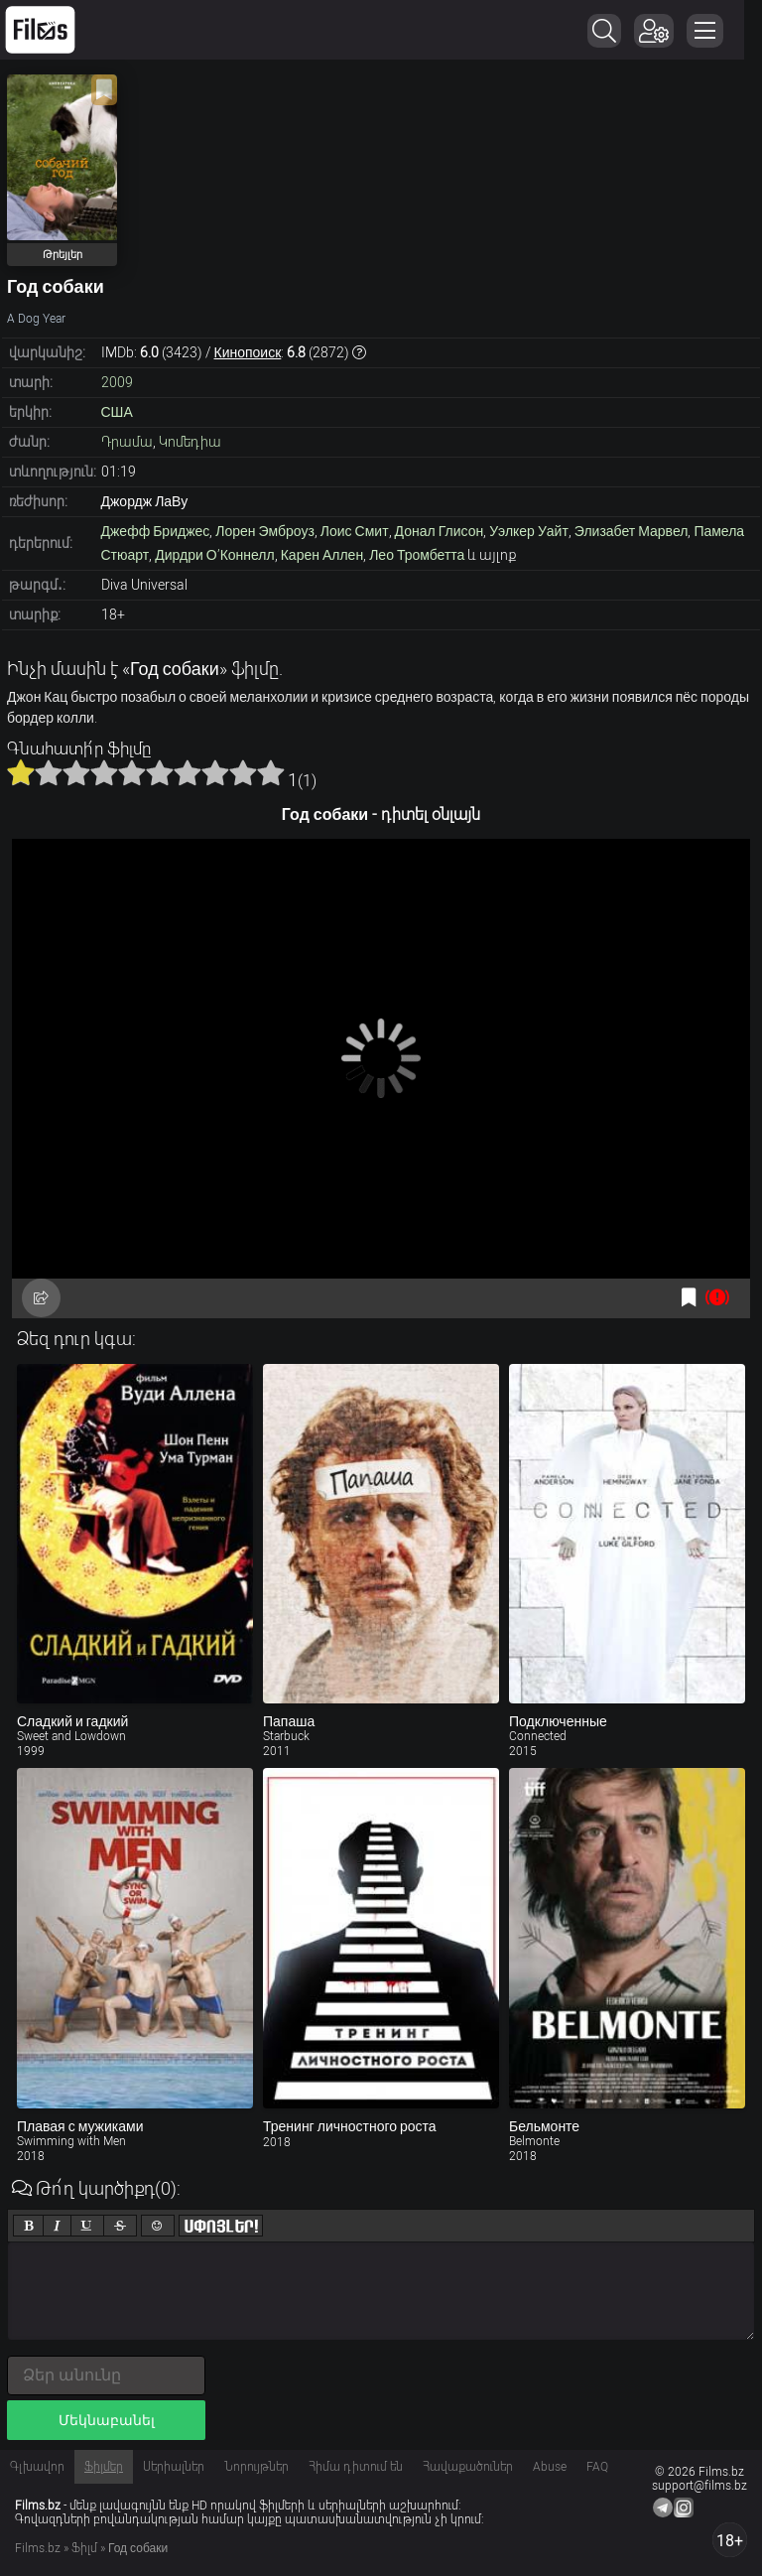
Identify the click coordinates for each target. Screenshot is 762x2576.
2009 (117, 382)
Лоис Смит (354, 531)
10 (271, 772)
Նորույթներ (256, 2467)
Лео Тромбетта (416, 555)
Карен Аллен (322, 555)
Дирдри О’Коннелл (215, 555)
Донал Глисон (439, 531)
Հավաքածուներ (468, 2467)
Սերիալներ (173, 2467)
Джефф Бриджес (155, 531)
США (117, 412)
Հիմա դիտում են (356, 2467)
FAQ (597, 2467)
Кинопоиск (248, 352)
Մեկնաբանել (107, 2420)
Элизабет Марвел (631, 531)
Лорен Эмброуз (265, 531)
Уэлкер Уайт (529, 531)
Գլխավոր (37, 2467)
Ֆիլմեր (103, 2467)
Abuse (550, 2467)
